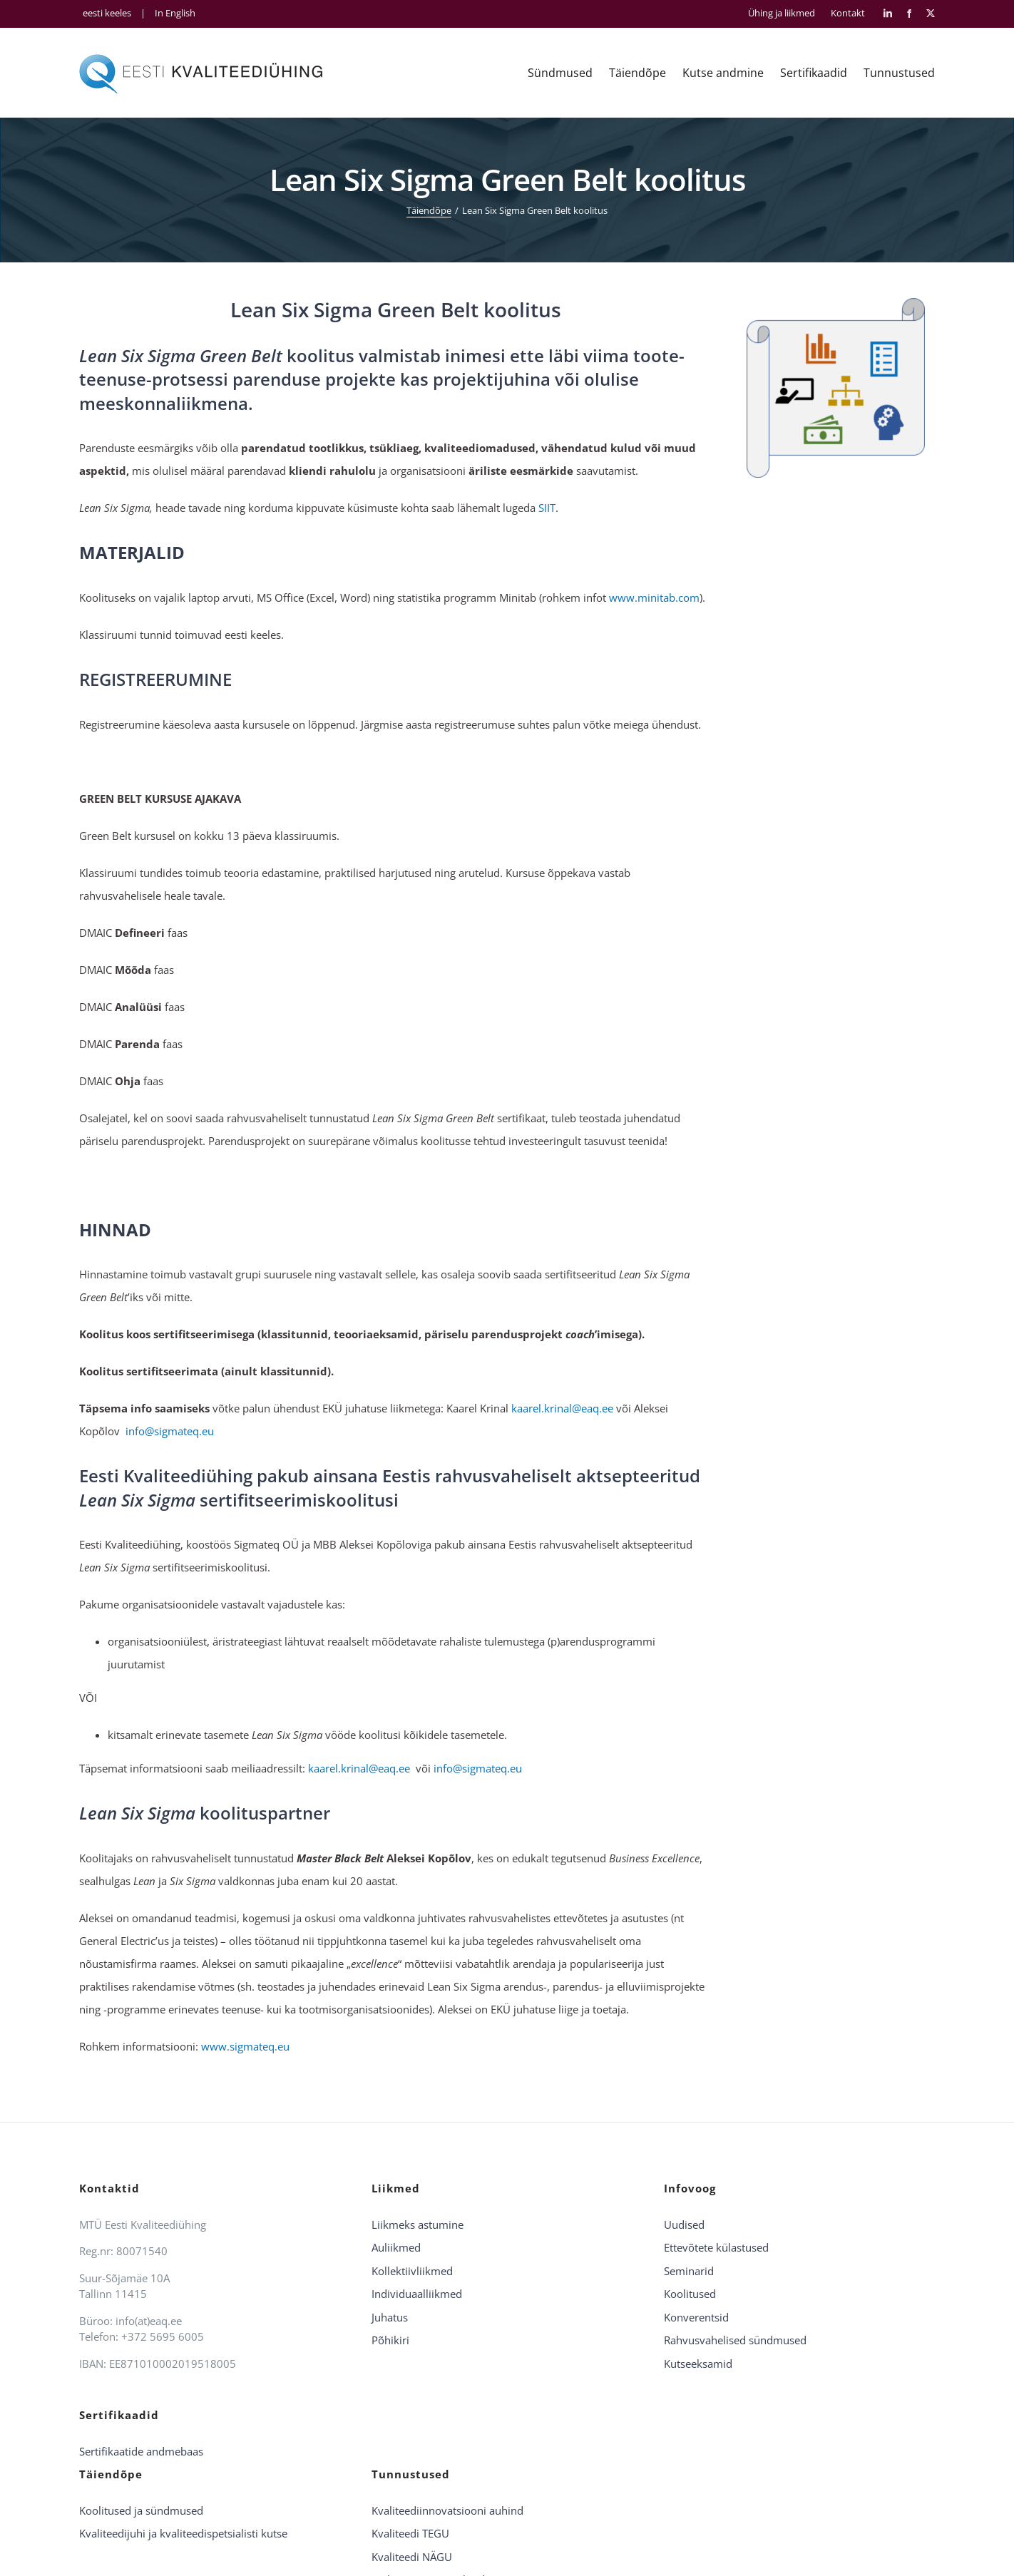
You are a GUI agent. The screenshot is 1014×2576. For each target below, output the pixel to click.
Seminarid (689, 2271)
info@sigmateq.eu (170, 1431)
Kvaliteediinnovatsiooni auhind (447, 2510)
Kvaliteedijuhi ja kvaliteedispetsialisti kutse (183, 2533)
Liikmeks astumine (418, 2224)
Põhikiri (390, 2340)
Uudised (684, 2224)
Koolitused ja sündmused (141, 2510)
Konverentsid (696, 2317)
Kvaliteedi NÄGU (412, 2557)
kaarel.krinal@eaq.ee (562, 1408)
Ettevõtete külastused (716, 2247)
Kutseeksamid (698, 2363)
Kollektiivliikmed (412, 2271)
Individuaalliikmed (417, 2294)
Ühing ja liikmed (781, 13)
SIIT (546, 508)
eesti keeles (107, 12)
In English (175, 12)
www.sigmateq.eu (245, 2046)
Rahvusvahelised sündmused (735, 2340)
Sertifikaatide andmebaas (141, 2451)
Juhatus (390, 2317)
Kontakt (848, 13)
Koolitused (690, 2294)
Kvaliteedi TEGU (410, 2533)
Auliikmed (396, 2247)
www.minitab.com (654, 597)
